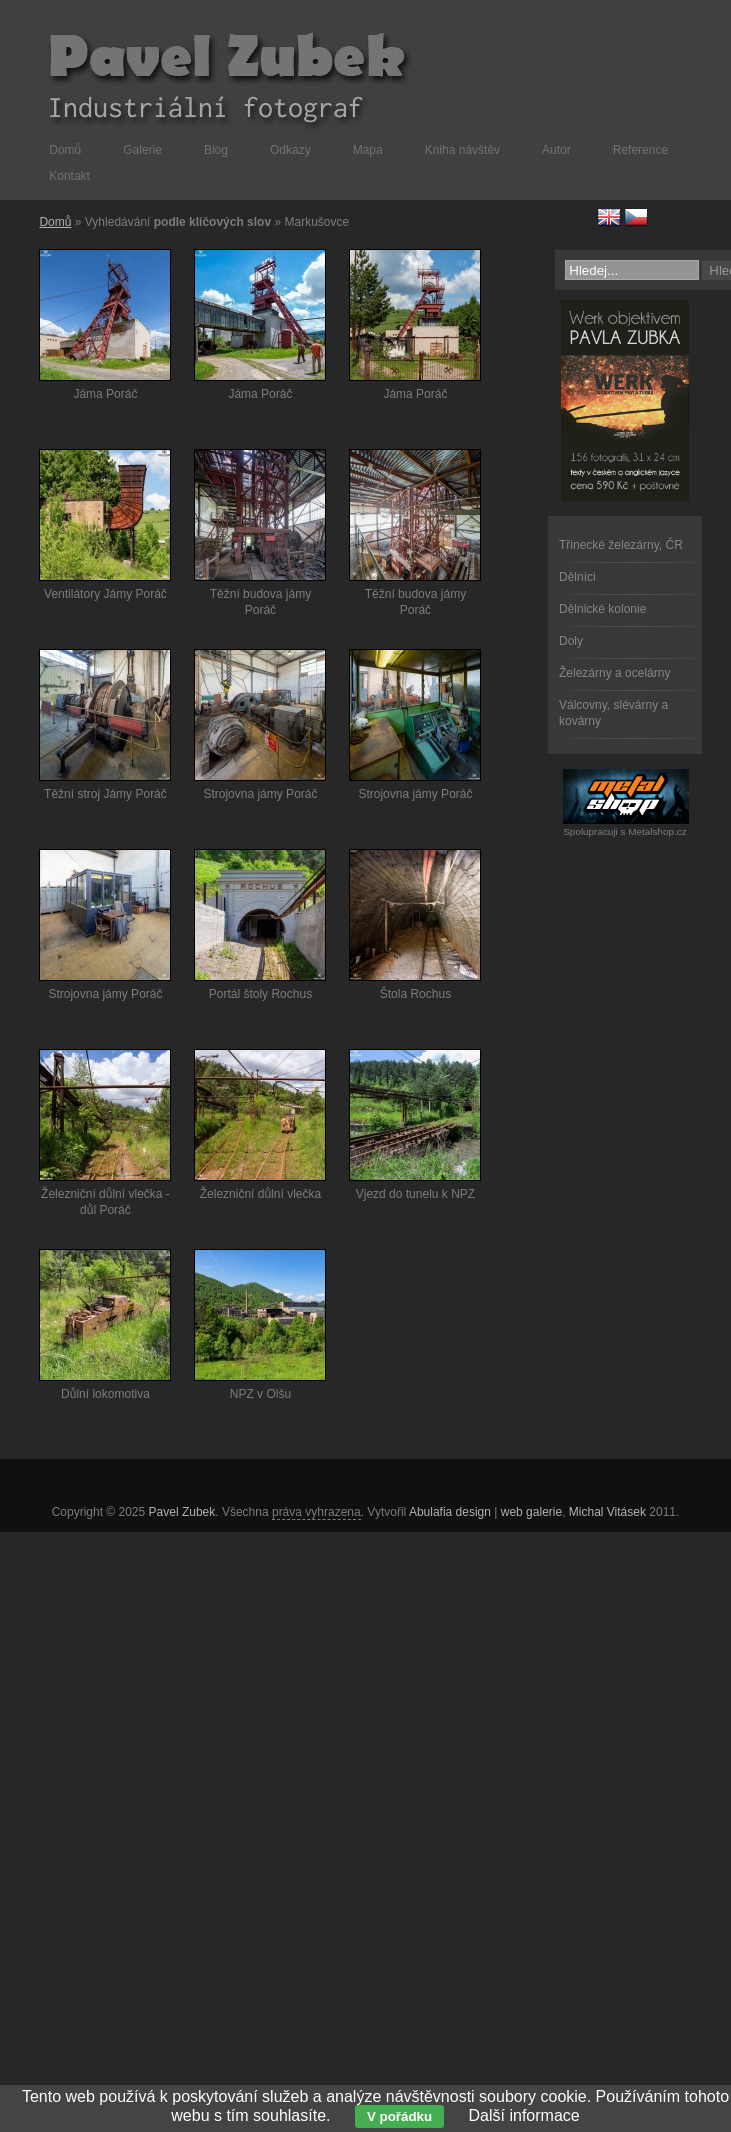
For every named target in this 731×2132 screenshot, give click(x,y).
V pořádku (399, 2116)
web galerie (531, 1512)
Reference (640, 150)
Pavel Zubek (182, 1512)
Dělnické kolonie (602, 609)
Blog (216, 150)
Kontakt (69, 176)
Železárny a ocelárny (614, 673)
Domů (65, 150)
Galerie (142, 150)
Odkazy (290, 150)
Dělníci (577, 577)
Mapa (368, 150)
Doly (571, 641)
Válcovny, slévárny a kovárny (613, 713)
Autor (556, 150)
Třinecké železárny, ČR (621, 545)
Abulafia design (450, 1512)
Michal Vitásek (607, 1512)
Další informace (524, 2115)
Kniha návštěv (462, 150)
